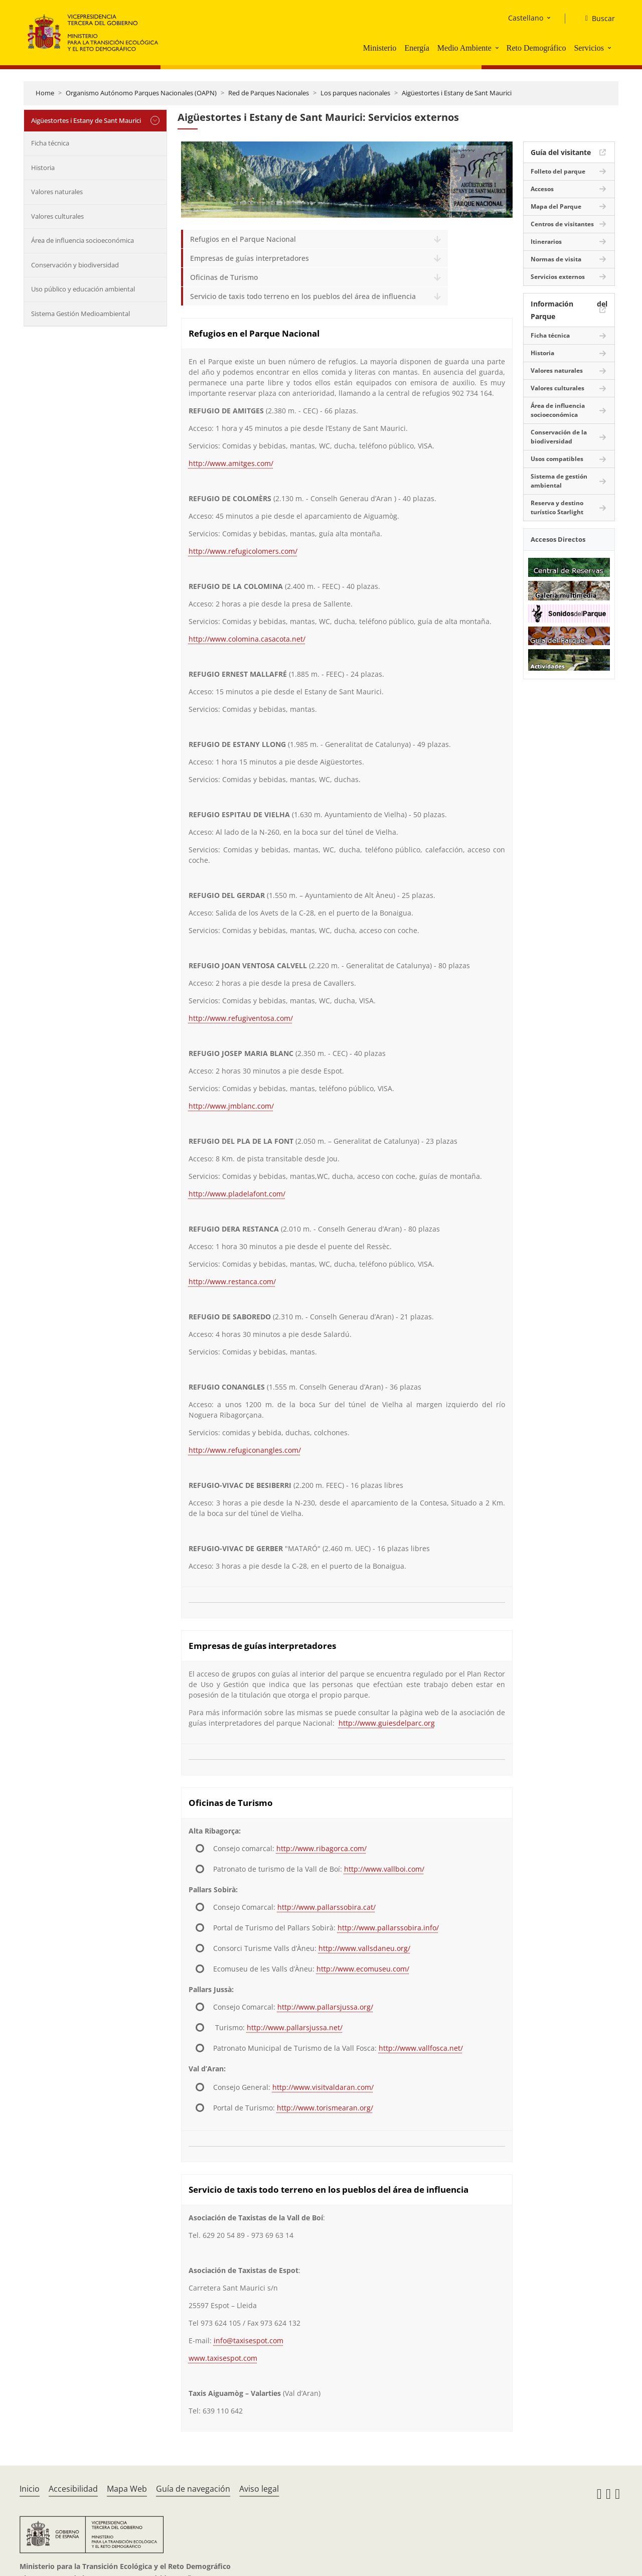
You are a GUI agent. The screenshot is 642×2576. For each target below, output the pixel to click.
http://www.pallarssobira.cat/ (326, 1907)
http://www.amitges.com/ (231, 463)
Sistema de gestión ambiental (559, 481)
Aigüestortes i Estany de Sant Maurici (457, 92)
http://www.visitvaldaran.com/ (323, 2087)
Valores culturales (57, 216)
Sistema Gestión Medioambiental (80, 313)
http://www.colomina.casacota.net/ (247, 639)
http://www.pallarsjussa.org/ (325, 2007)
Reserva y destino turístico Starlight (557, 507)
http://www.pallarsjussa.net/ (295, 2027)
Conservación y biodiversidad (75, 264)
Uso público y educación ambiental (83, 288)
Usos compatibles (557, 458)
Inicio (30, 2488)
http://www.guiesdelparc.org (387, 1723)
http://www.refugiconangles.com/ (245, 1450)
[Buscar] (596, 19)
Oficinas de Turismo (224, 277)
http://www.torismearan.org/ (325, 2107)
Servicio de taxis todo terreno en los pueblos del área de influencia (303, 296)
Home (45, 92)
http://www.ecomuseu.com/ (362, 1969)
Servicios (589, 48)
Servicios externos (558, 276)
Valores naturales (57, 191)
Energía (416, 48)
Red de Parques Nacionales (268, 92)
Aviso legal (259, 2488)
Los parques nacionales (355, 92)
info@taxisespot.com (248, 2340)
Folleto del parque (558, 171)
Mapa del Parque (556, 206)
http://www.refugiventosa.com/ (241, 1018)
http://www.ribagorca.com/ (321, 1848)
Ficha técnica (50, 142)
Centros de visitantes (562, 224)
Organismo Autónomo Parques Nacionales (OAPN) (141, 92)
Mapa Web (127, 2488)
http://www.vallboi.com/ (384, 1869)
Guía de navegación (193, 2488)
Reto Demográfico (536, 48)
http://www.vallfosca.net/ (421, 2048)
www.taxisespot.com (223, 2358)
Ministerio (380, 48)
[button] (498, 47)
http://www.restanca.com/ (232, 1281)
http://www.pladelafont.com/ (237, 1193)
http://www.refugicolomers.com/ (243, 551)
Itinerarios (546, 241)
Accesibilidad (73, 2488)
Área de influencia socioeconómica (82, 240)
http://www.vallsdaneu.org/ (364, 1948)
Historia (43, 167)
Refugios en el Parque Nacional (243, 239)
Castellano (525, 18)
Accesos (542, 189)
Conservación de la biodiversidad (559, 436)
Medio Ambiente (464, 48)
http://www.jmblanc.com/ (231, 1106)
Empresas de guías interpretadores (249, 258)
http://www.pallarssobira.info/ (388, 1927)
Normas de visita (556, 259)
